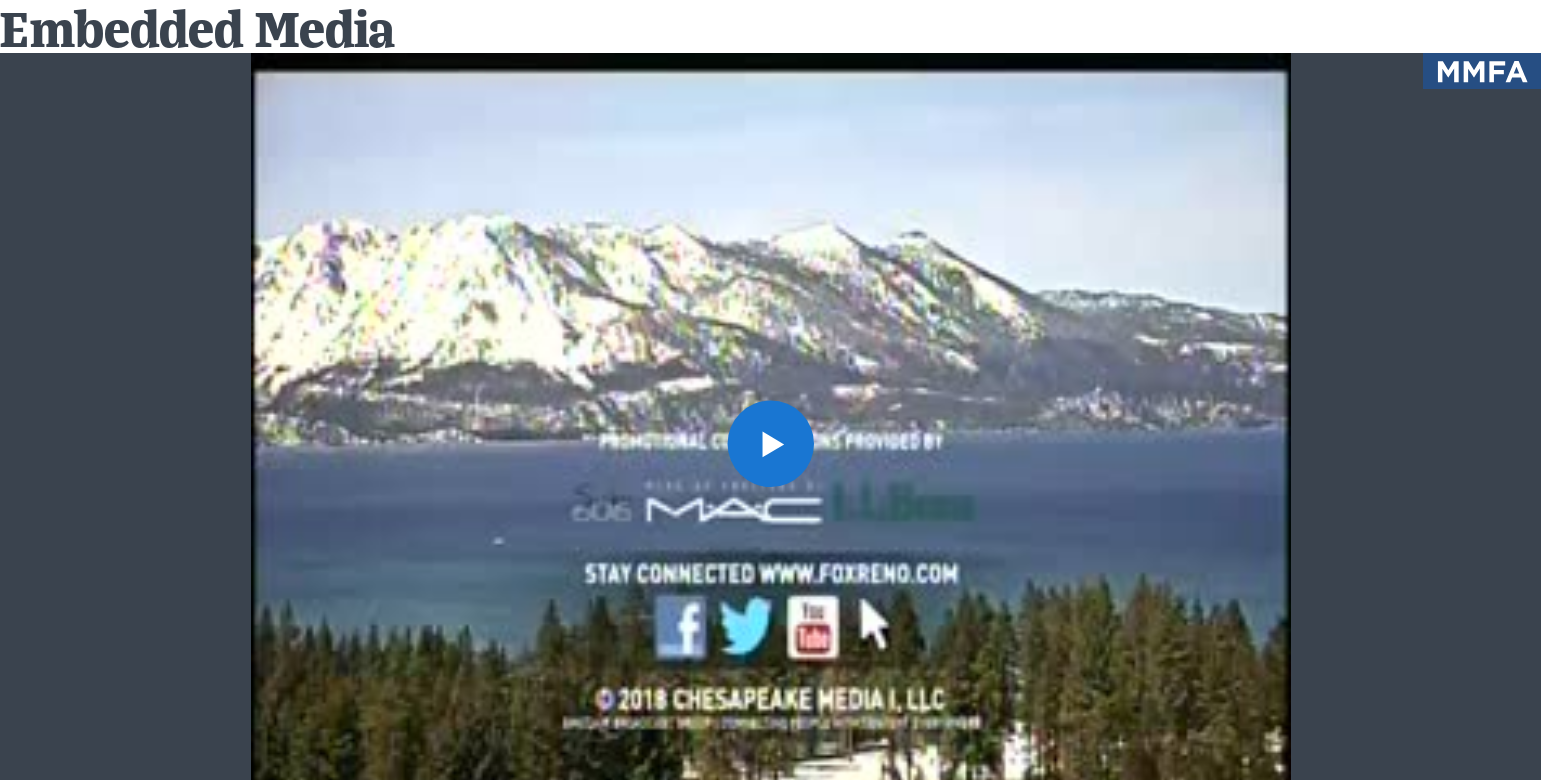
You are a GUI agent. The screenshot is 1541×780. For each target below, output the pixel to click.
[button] (770, 443)
